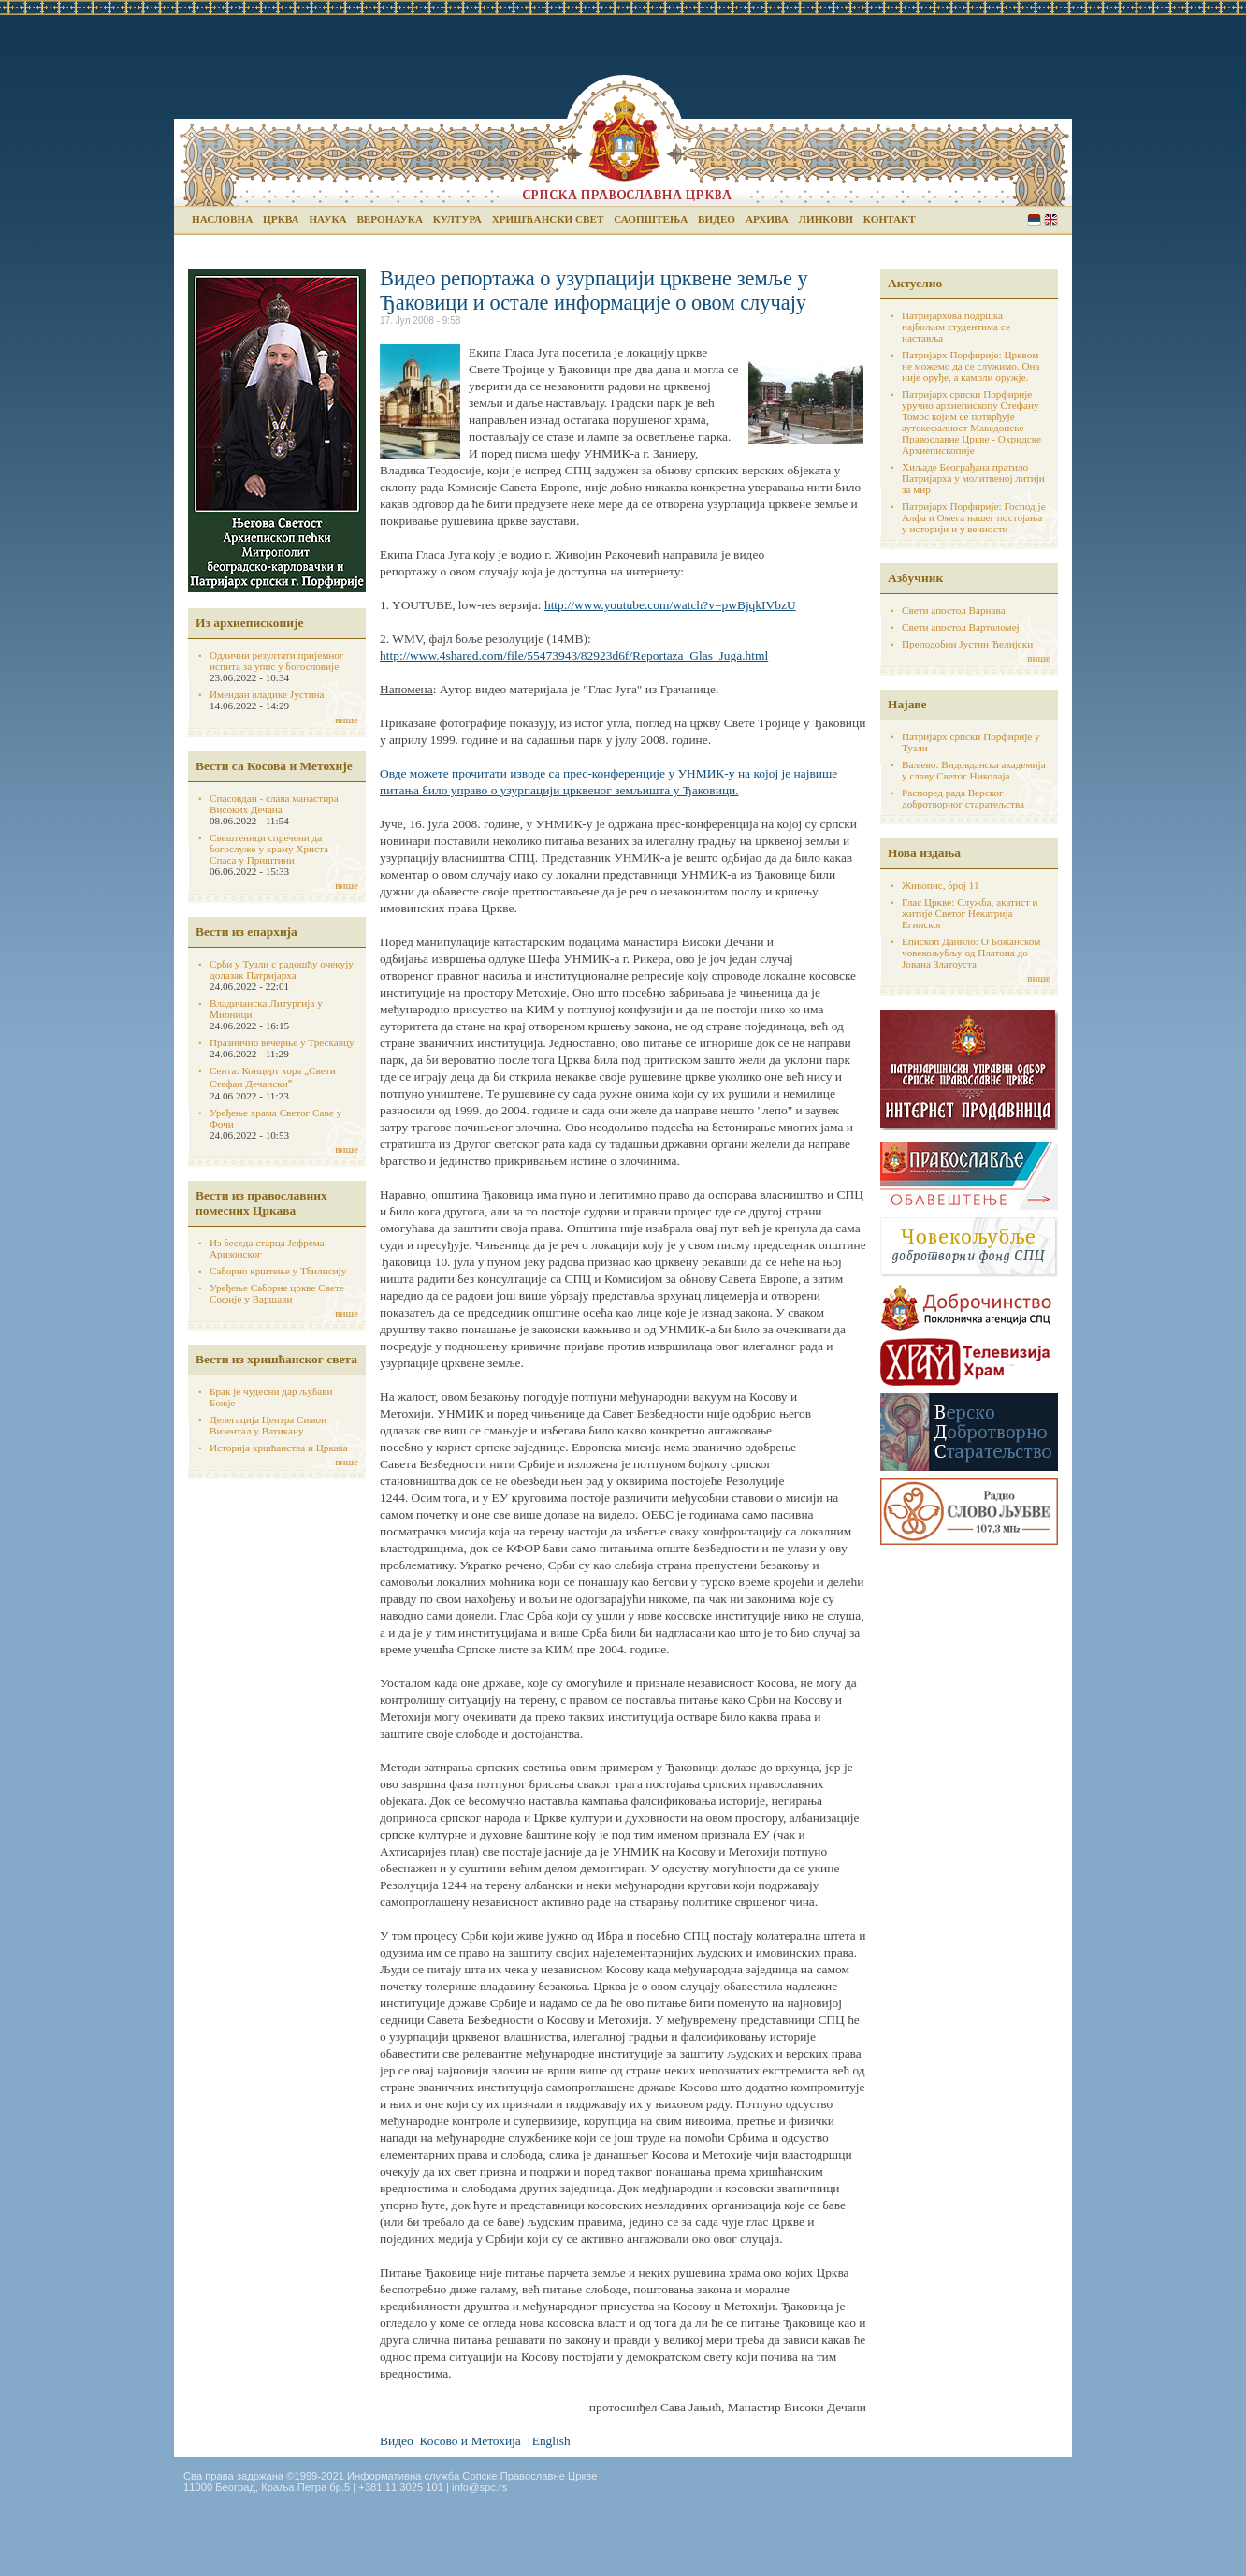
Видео (716, 219)
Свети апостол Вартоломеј (961, 627)
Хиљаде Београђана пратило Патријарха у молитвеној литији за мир (973, 478)
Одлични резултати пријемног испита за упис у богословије (276, 660)
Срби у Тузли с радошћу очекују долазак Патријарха (282, 969)
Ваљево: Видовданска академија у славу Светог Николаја (974, 770)
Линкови (826, 219)
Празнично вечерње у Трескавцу (282, 1042)
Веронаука (389, 219)
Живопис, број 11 (940, 885)
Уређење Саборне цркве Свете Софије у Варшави (277, 1293)
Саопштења (651, 219)
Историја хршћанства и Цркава (279, 1447)
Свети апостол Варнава (954, 610)
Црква (280, 219)
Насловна (222, 219)
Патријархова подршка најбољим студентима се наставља (956, 326)
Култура (457, 219)
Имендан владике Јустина (267, 694)
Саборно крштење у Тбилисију (278, 1270)
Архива (767, 219)
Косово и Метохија (469, 2441)
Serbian (1034, 219)
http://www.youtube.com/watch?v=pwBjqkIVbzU (670, 605)
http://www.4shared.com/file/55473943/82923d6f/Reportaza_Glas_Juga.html (574, 655)
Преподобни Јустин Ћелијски (967, 643)
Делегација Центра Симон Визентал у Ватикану (268, 1425)
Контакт (889, 219)
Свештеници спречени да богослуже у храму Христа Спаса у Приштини (269, 849)
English (1051, 219)
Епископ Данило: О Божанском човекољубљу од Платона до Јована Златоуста (971, 952)
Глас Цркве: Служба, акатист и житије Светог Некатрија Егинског (970, 913)
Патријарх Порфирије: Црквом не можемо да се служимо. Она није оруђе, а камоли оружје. (971, 366)
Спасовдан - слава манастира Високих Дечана (274, 804)
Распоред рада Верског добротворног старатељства (963, 798)
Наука (327, 219)
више (346, 719)
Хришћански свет (548, 219)
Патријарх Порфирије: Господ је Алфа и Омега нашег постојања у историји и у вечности (974, 517)
